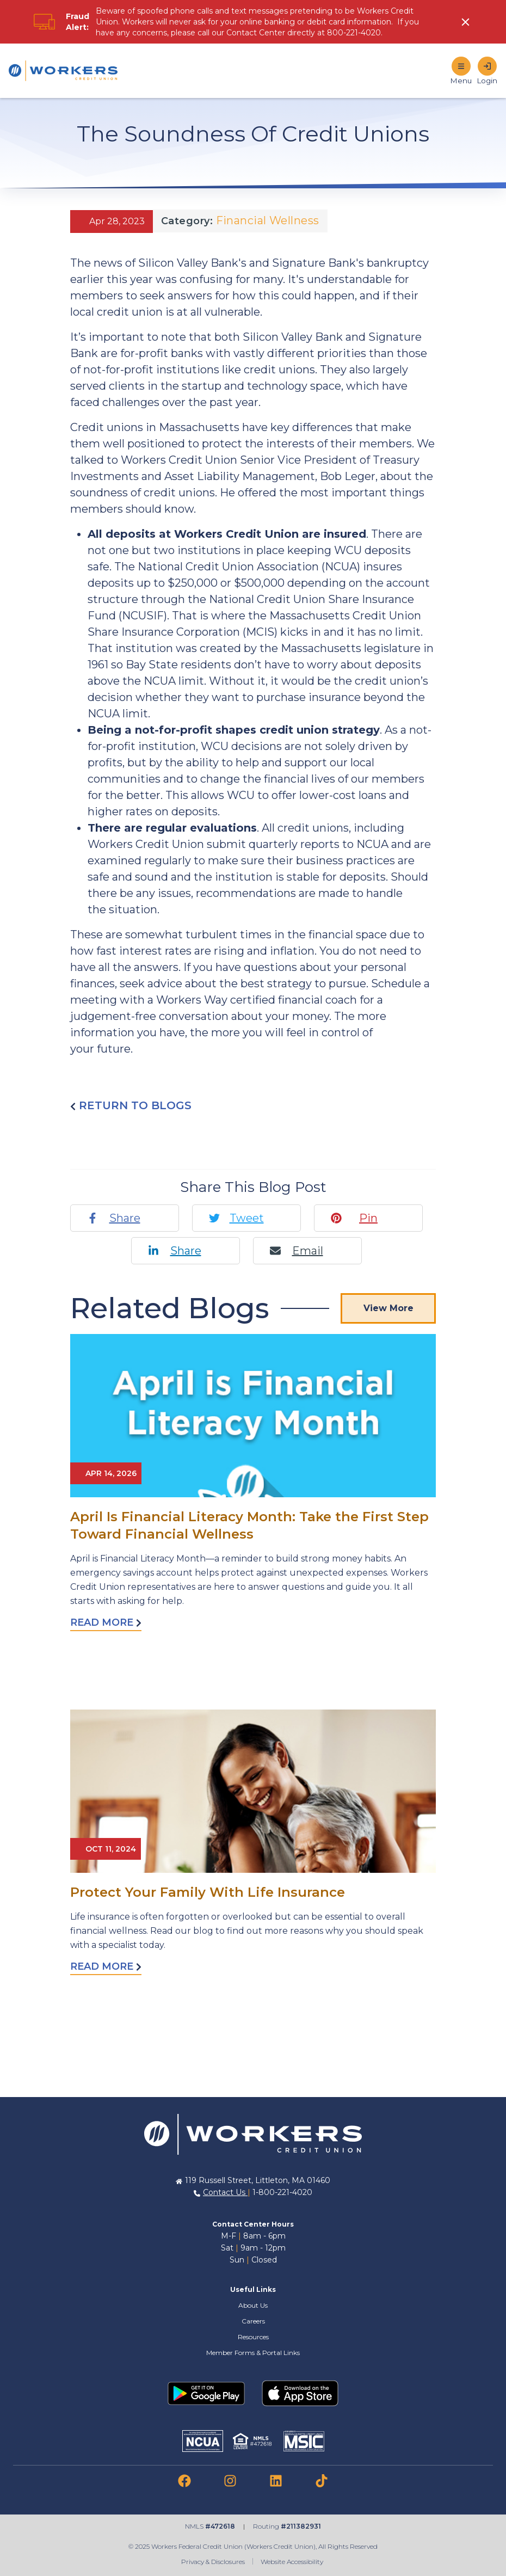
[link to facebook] (184, 2480)
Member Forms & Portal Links (253, 2352)
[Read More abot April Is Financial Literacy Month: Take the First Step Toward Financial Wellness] (253, 1415)
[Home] (63, 70)
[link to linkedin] (275, 2480)
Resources (253, 2337)
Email (307, 1250)
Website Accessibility (293, 2561)
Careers (253, 2321)
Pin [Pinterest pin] (368, 1218)
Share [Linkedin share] (185, 1250)
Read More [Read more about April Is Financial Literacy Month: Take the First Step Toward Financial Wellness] (105, 1622)
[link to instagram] (230, 2480)
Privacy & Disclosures (213, 2561)
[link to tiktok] (321, 2480)
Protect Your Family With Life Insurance (207, 1892)
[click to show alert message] (466, 22)
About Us (253, 2305)
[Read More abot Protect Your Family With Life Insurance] (253, 1791)
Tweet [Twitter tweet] (247, 1218)
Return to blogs (131, 1105)
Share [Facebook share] (124, 1218)
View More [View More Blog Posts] (388, 1308)
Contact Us (225, 2192)
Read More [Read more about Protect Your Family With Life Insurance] (105, 1966)
